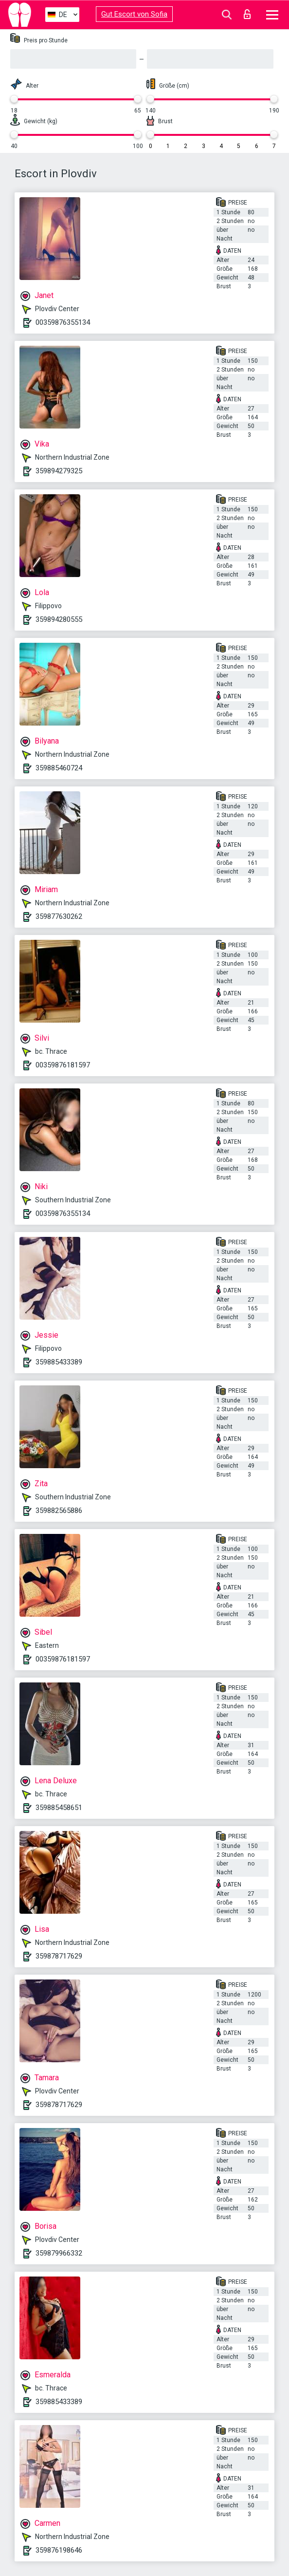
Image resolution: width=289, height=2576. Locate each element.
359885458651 (59, 1807)
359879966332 (59, 2253)
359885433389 (59, 1362)
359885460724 (59, 768)
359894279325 (59, 471)
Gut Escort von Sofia (134, 14)
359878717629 (59, 1956)
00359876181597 (63, 1065)
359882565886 (59, 1510)
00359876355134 (63, 322)
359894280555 (59, 619)
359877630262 (59, 916)
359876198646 (59, 2550)
